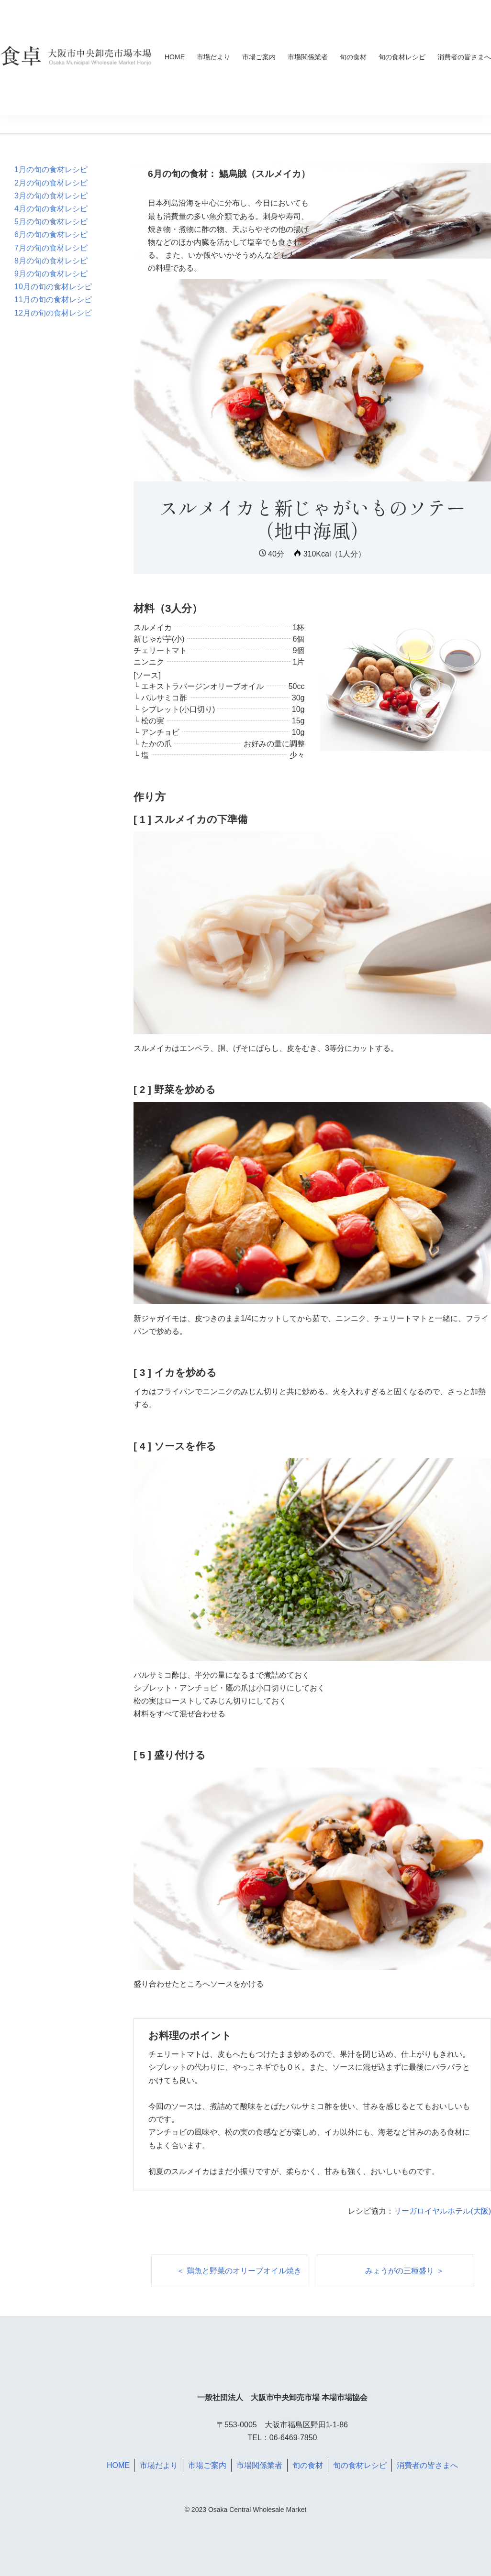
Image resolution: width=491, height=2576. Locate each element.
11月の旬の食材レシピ (53, 299)
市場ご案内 (259, 57)
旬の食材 (353, 57)
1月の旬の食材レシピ (51, 169)
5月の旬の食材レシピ (51, 222)
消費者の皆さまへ (464, 57)
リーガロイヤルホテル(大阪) (442, 2211)
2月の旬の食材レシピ (51, 183)
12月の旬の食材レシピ (53, 313)
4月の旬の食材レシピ (51, 209)
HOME (175, 57)
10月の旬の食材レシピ (53, 287)
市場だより (213, 57)
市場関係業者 (308, 57)
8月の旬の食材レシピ (51, 261)
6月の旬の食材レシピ (51, 234)
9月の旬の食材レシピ (51, 274)
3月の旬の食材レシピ (51, 196)
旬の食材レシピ (402, 57)
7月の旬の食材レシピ (51, 248)
